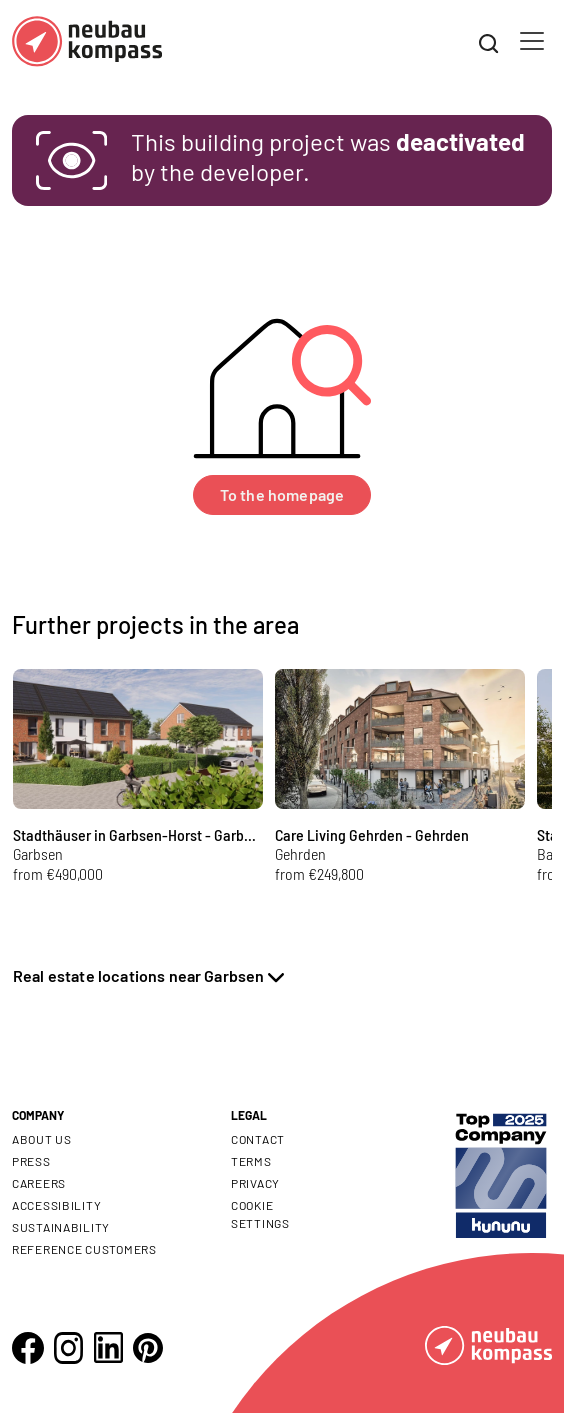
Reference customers (84, 1249)
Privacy (255, 1183)
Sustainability (61, 1227)
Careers (39, 1183)
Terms (251, 1161)
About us (42, 1139)
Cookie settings (260, 1214)
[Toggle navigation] (532, 41)
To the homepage (282, 494)
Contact (258, 1139)
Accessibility (56, 1205)
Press (31, 1161)
